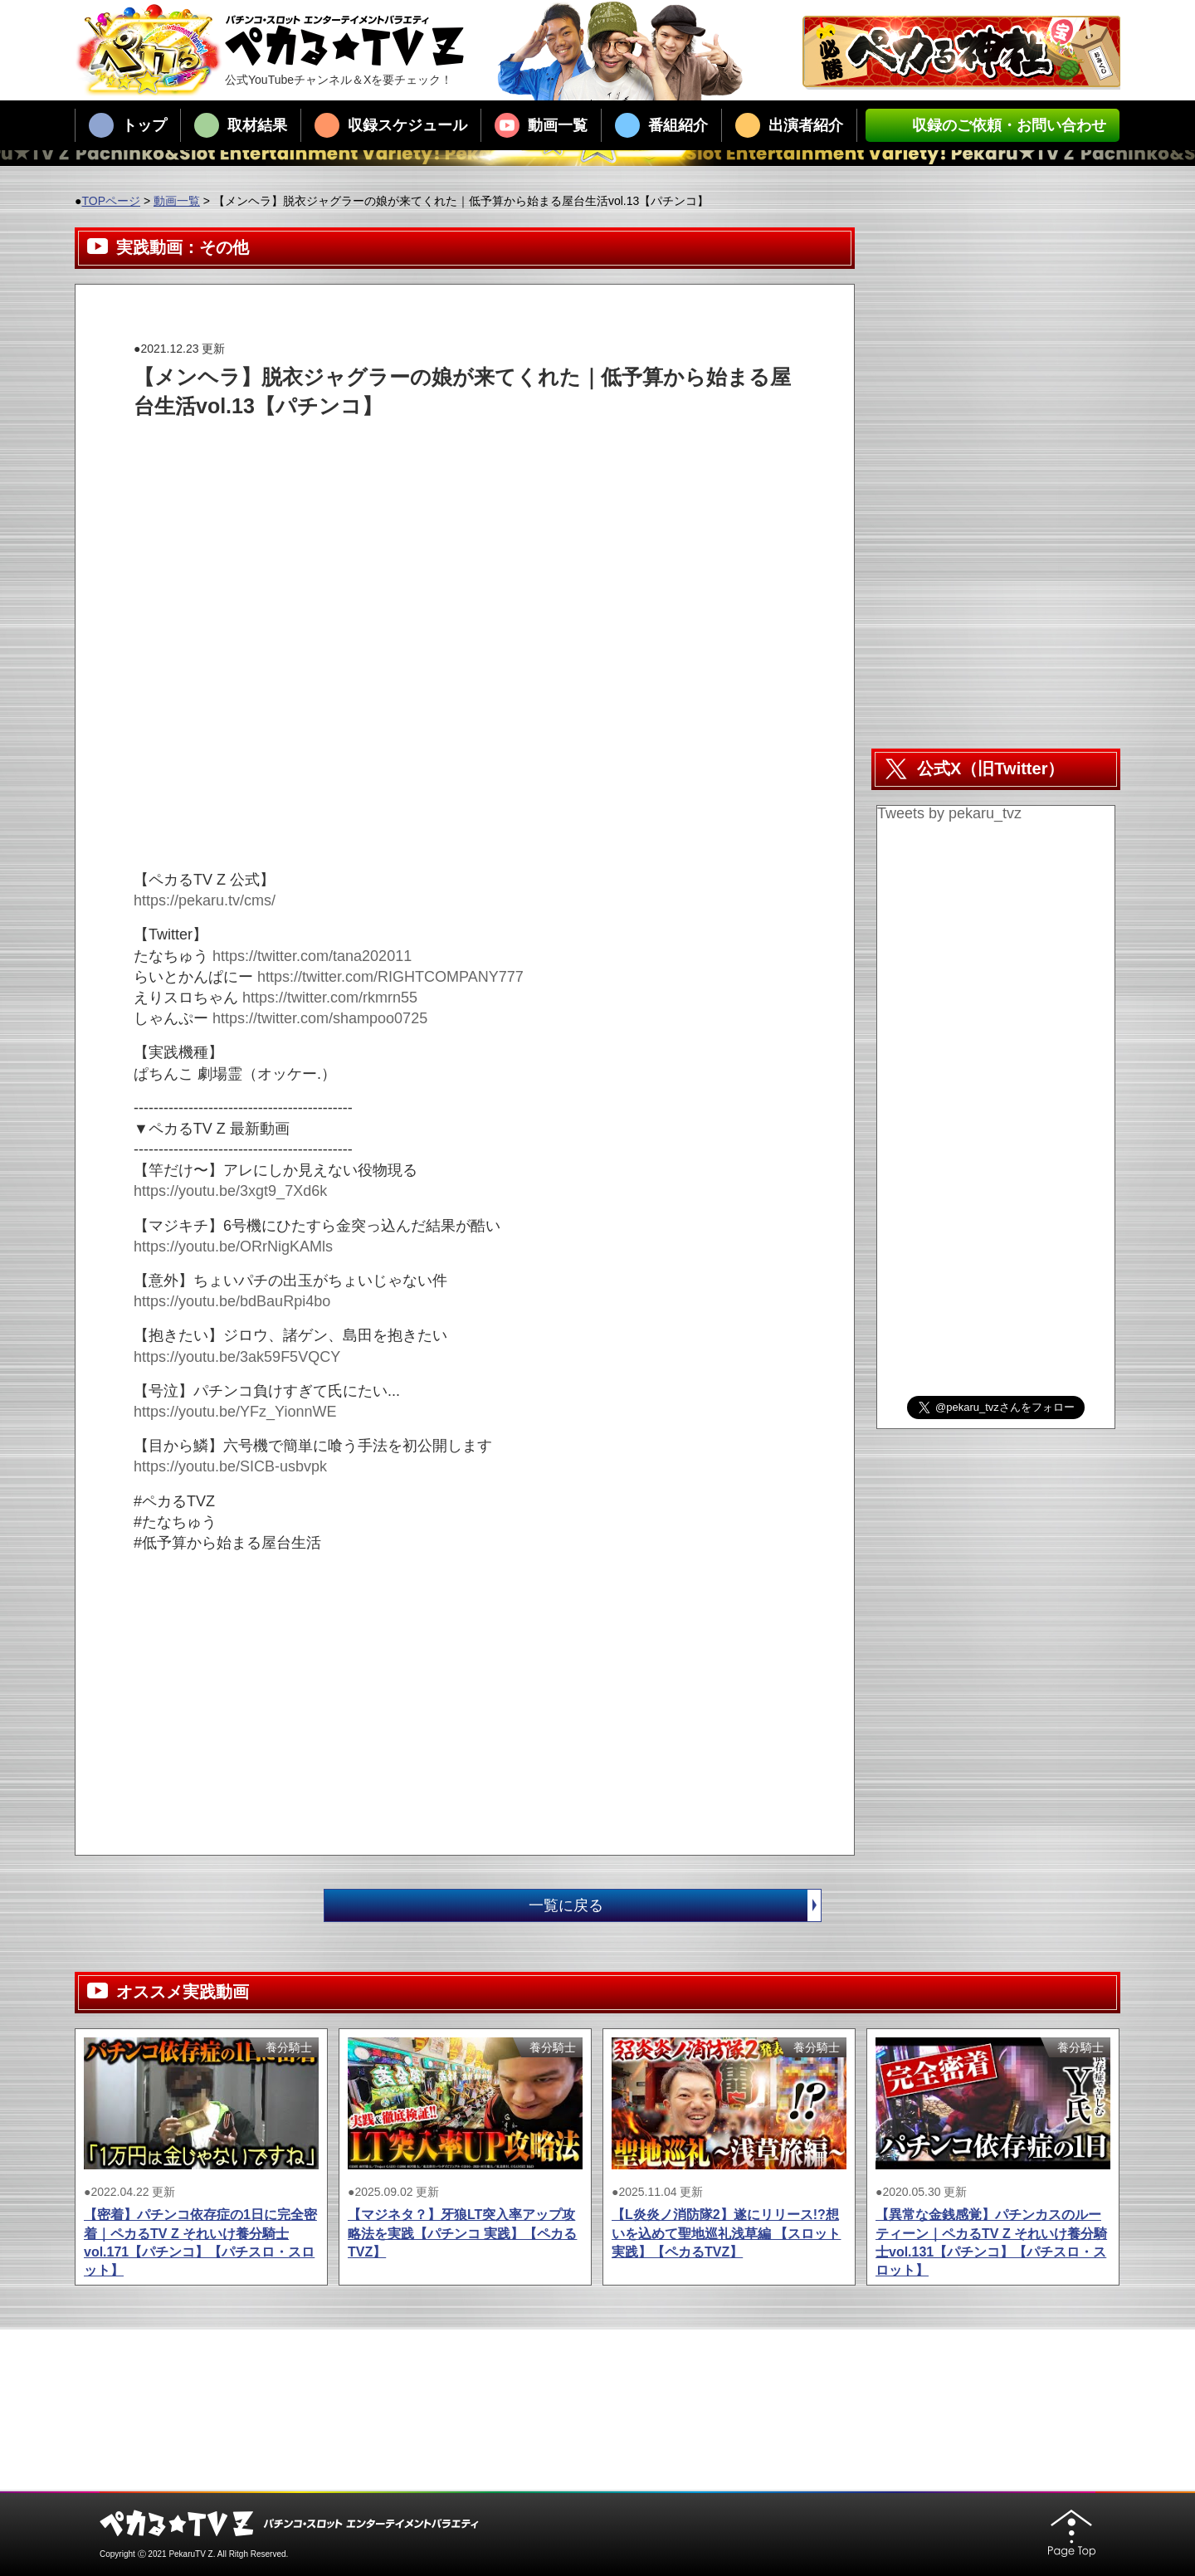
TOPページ (110, 200)
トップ (128, 125)
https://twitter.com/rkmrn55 (329, 997)
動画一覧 (541, 125)
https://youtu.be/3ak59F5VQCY (237, 1357)
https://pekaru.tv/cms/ (205, 900)
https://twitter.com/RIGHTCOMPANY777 (390, 976)
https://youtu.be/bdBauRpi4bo (232, 1301)
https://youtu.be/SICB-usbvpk (230, 1466)
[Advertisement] (436, 458)
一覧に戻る (675, 1905)
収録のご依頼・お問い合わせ (992, 125)
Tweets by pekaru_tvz (949, 813)
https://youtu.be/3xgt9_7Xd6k (230, 1191)
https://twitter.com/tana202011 (312, 956)
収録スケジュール (391, 125)
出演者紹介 (789, 125)
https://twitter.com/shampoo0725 (319, 1018)
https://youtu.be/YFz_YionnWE (235, 1411)
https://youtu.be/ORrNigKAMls (233, 1246)
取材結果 (240, 125)
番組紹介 (661, 125)
